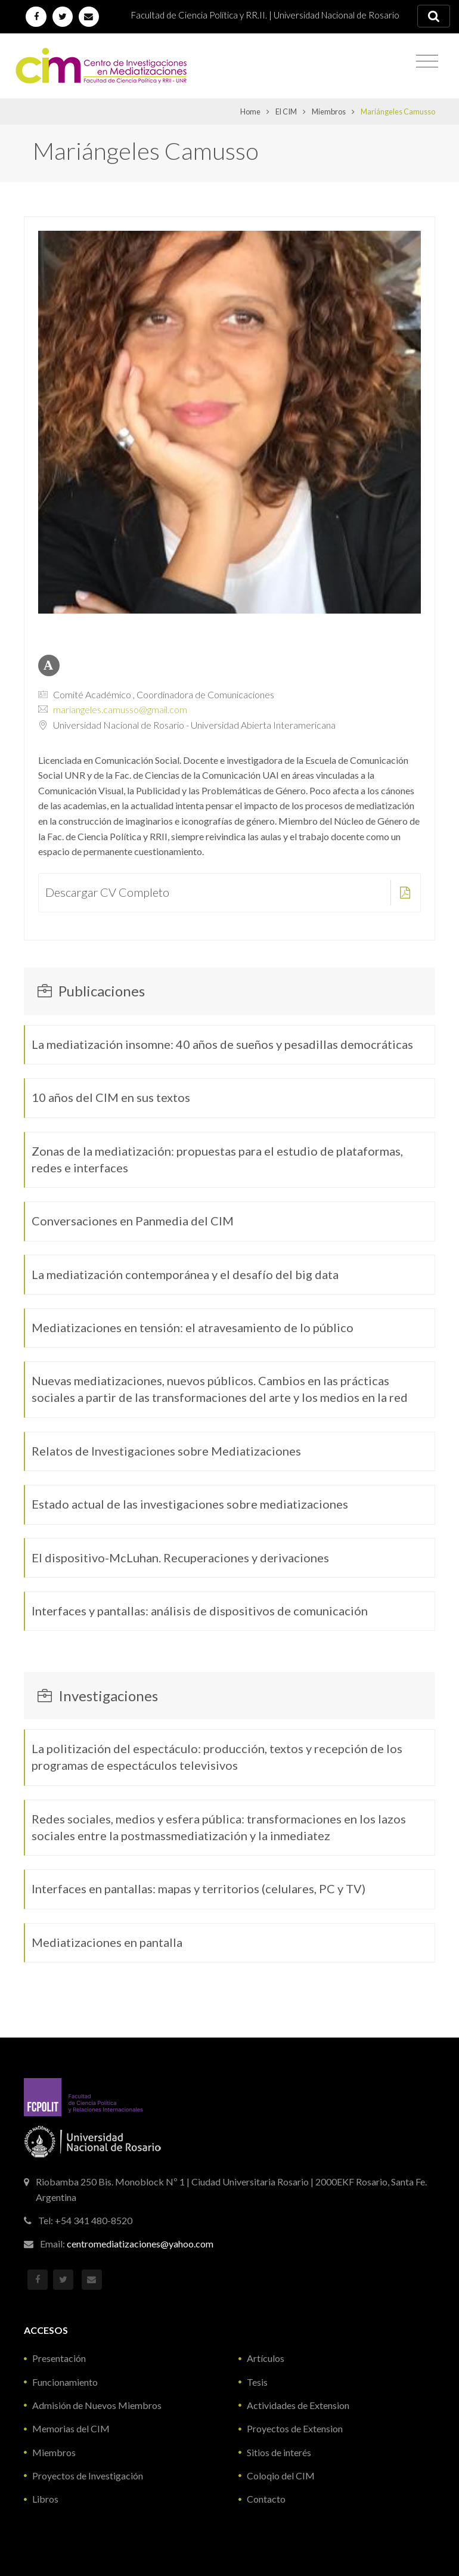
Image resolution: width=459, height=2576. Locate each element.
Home (250, 111)
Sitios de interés (279, 2452)
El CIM (286, 111)
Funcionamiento (65, 2382)
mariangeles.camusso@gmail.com (120, 709)
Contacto (266, 2498)
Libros (45, 2498)
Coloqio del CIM (281, 2475)
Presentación (59, 2358)
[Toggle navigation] (427, 61)
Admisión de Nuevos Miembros (97, 2405)
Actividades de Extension (298, 2405)
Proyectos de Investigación (87, 2475)
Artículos (265, 2358)
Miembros (329, 111)
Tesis (257, 2382)
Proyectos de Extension (295, 2428)
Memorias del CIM (71, 2428)
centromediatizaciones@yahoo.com (140, 2243)
